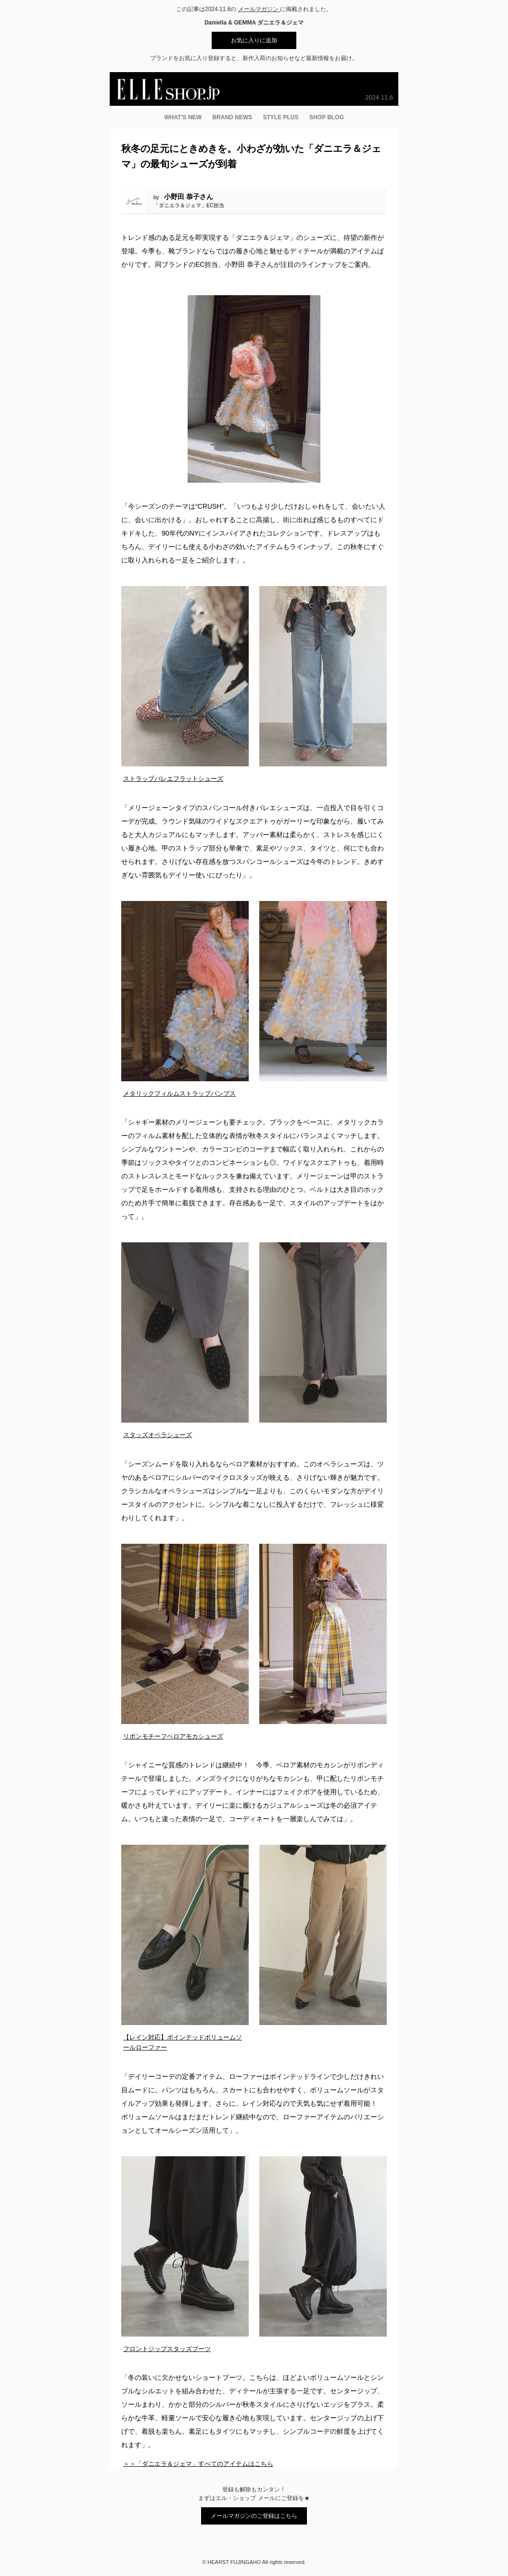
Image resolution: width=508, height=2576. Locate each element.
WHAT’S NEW (183, 117)
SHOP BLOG (326, 117)
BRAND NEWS (232, 117)
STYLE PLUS (281, 117)
